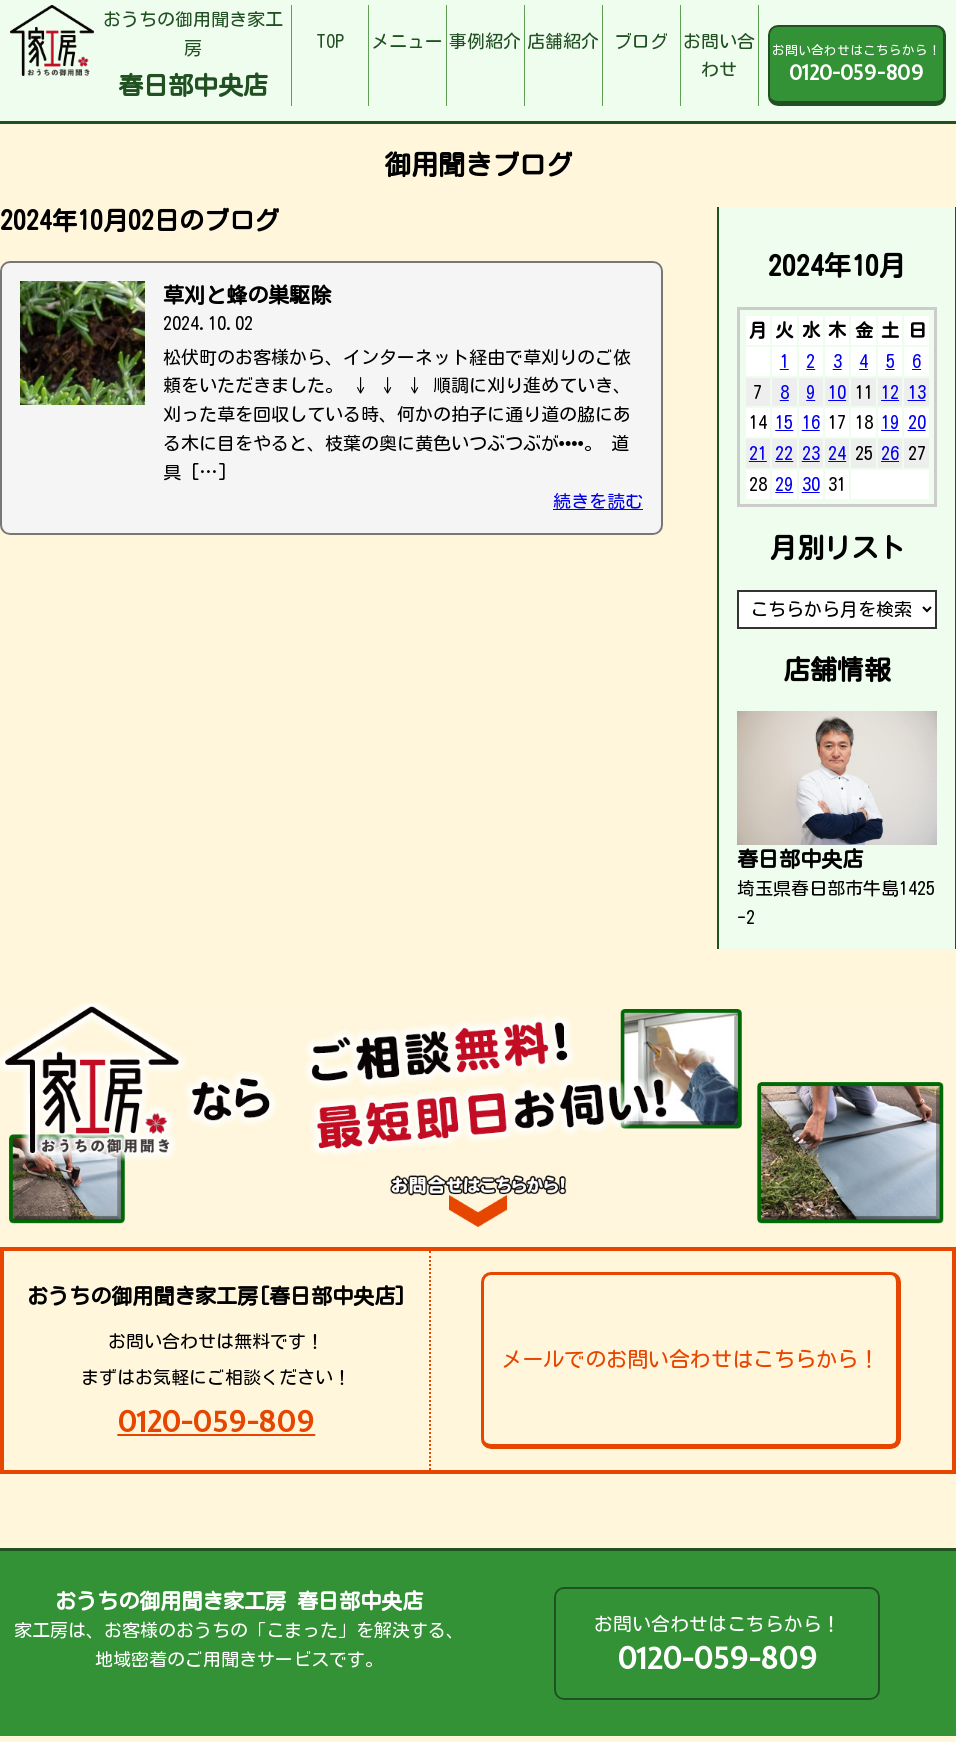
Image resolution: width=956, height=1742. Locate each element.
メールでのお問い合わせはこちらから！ (690, 1359)
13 (917, 392)
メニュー (407, 41)
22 (784, 453)
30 (811, 484)
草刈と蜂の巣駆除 (247, 295)
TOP (330, 41)
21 (758, 453)
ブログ (641, 41)
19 (890, 422)
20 (917, 422)
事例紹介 (485, 41)
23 (811, 453)
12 (890, 392)
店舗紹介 (563, 41)
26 (890, 453)
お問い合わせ (719, 55)
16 (811, 422)
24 (837, 453)
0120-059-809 (216, 1421)
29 (784, 484)
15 (784, 422)
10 (837, 392)
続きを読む (598, 501)
